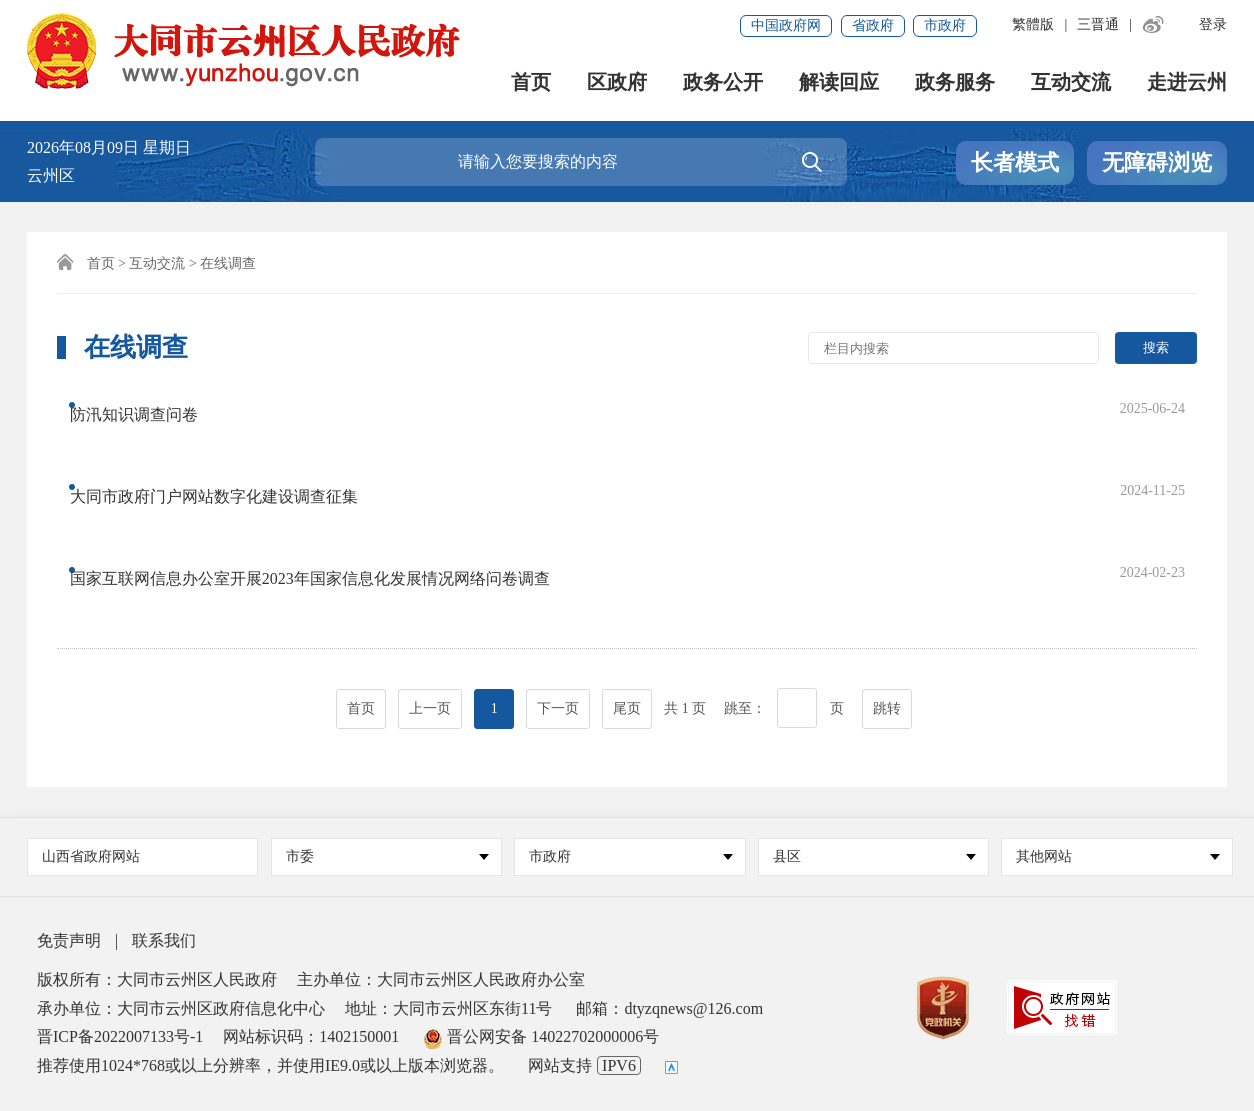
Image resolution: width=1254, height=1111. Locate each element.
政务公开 (723, 84)
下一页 (558, 581)
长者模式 (1015, 163)
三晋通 (1098, 24)
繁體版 (1033, 24)
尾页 (627, 581)
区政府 (617, 84)
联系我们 (164, 940)
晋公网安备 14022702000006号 (541, 1036)
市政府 (945, 25)
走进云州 (1187, 84)
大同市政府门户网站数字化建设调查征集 (232, 445)
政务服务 (955, 84)
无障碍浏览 (1157, 163)
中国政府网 (786, 25)
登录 (1213, 24)
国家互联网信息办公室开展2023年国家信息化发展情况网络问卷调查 (328, 485)
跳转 (887, 581)
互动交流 (1071, 84)
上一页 (430, 581)
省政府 (873, 25)
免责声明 (69, 940)
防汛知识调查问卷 (152, 405)
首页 (531, 84)
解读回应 (839, 84)
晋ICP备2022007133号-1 (120, 1036)
